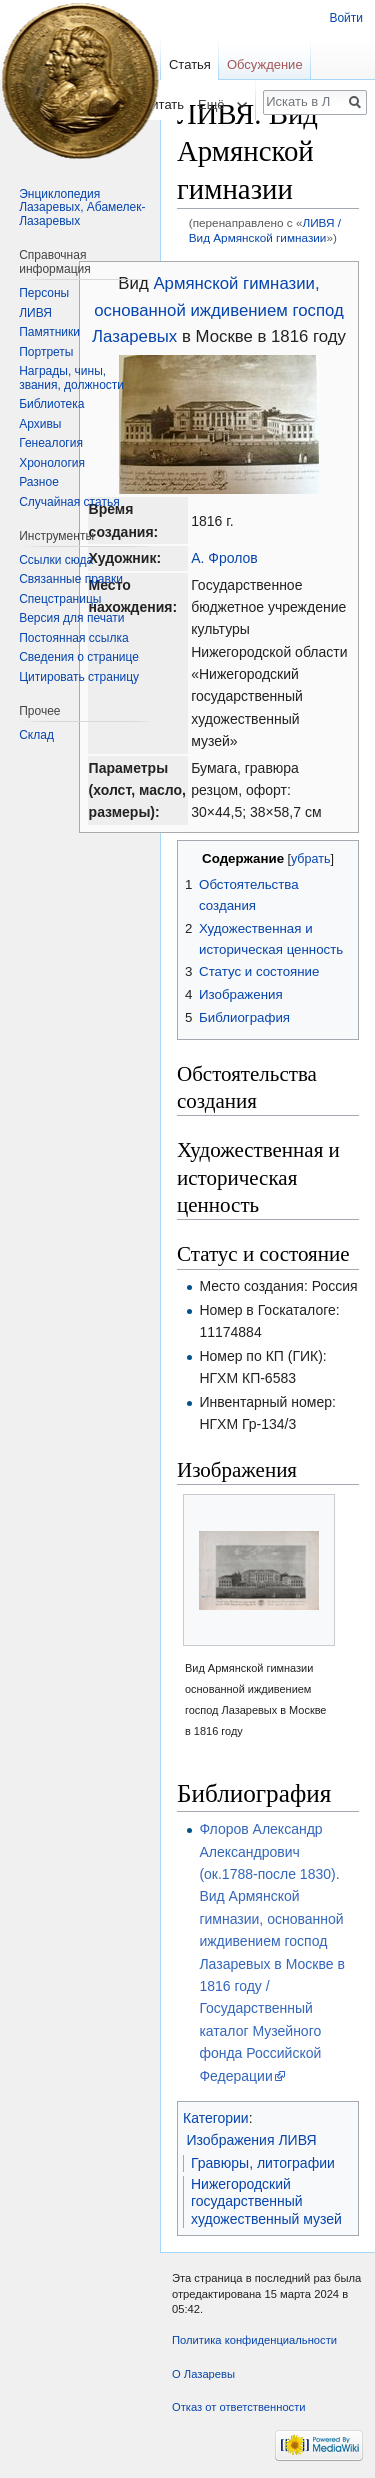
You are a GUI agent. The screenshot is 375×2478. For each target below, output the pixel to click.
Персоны (44, 293)
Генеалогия (51, 443)
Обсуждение (265, 64)
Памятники (49, 332)
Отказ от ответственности (239, 2407)
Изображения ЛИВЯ (252, 2140)
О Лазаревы (203, 2374)
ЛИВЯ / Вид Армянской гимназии (265, 229)
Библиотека (51, 404)
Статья (190, 64)
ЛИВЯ (35, 313)
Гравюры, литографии (263, 2163)
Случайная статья (69, 502)
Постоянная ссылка (73, 638)
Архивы (40, 424)
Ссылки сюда (56, 560)
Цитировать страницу (79, 677)
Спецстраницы (60, 599)
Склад (36, 735)
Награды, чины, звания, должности (71, 378)
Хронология (52, 463)
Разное (39, 482)
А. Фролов (224, 558)
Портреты (46, 352)
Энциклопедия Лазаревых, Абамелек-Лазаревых (82, 207)
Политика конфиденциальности (254, 2340)
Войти (346, 18)
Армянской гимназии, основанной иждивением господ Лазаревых (218, 310)
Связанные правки (71, 579)
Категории (216, 2118)
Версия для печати (71, 618)
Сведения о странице (79, 657)
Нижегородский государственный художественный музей (266, 2201)
